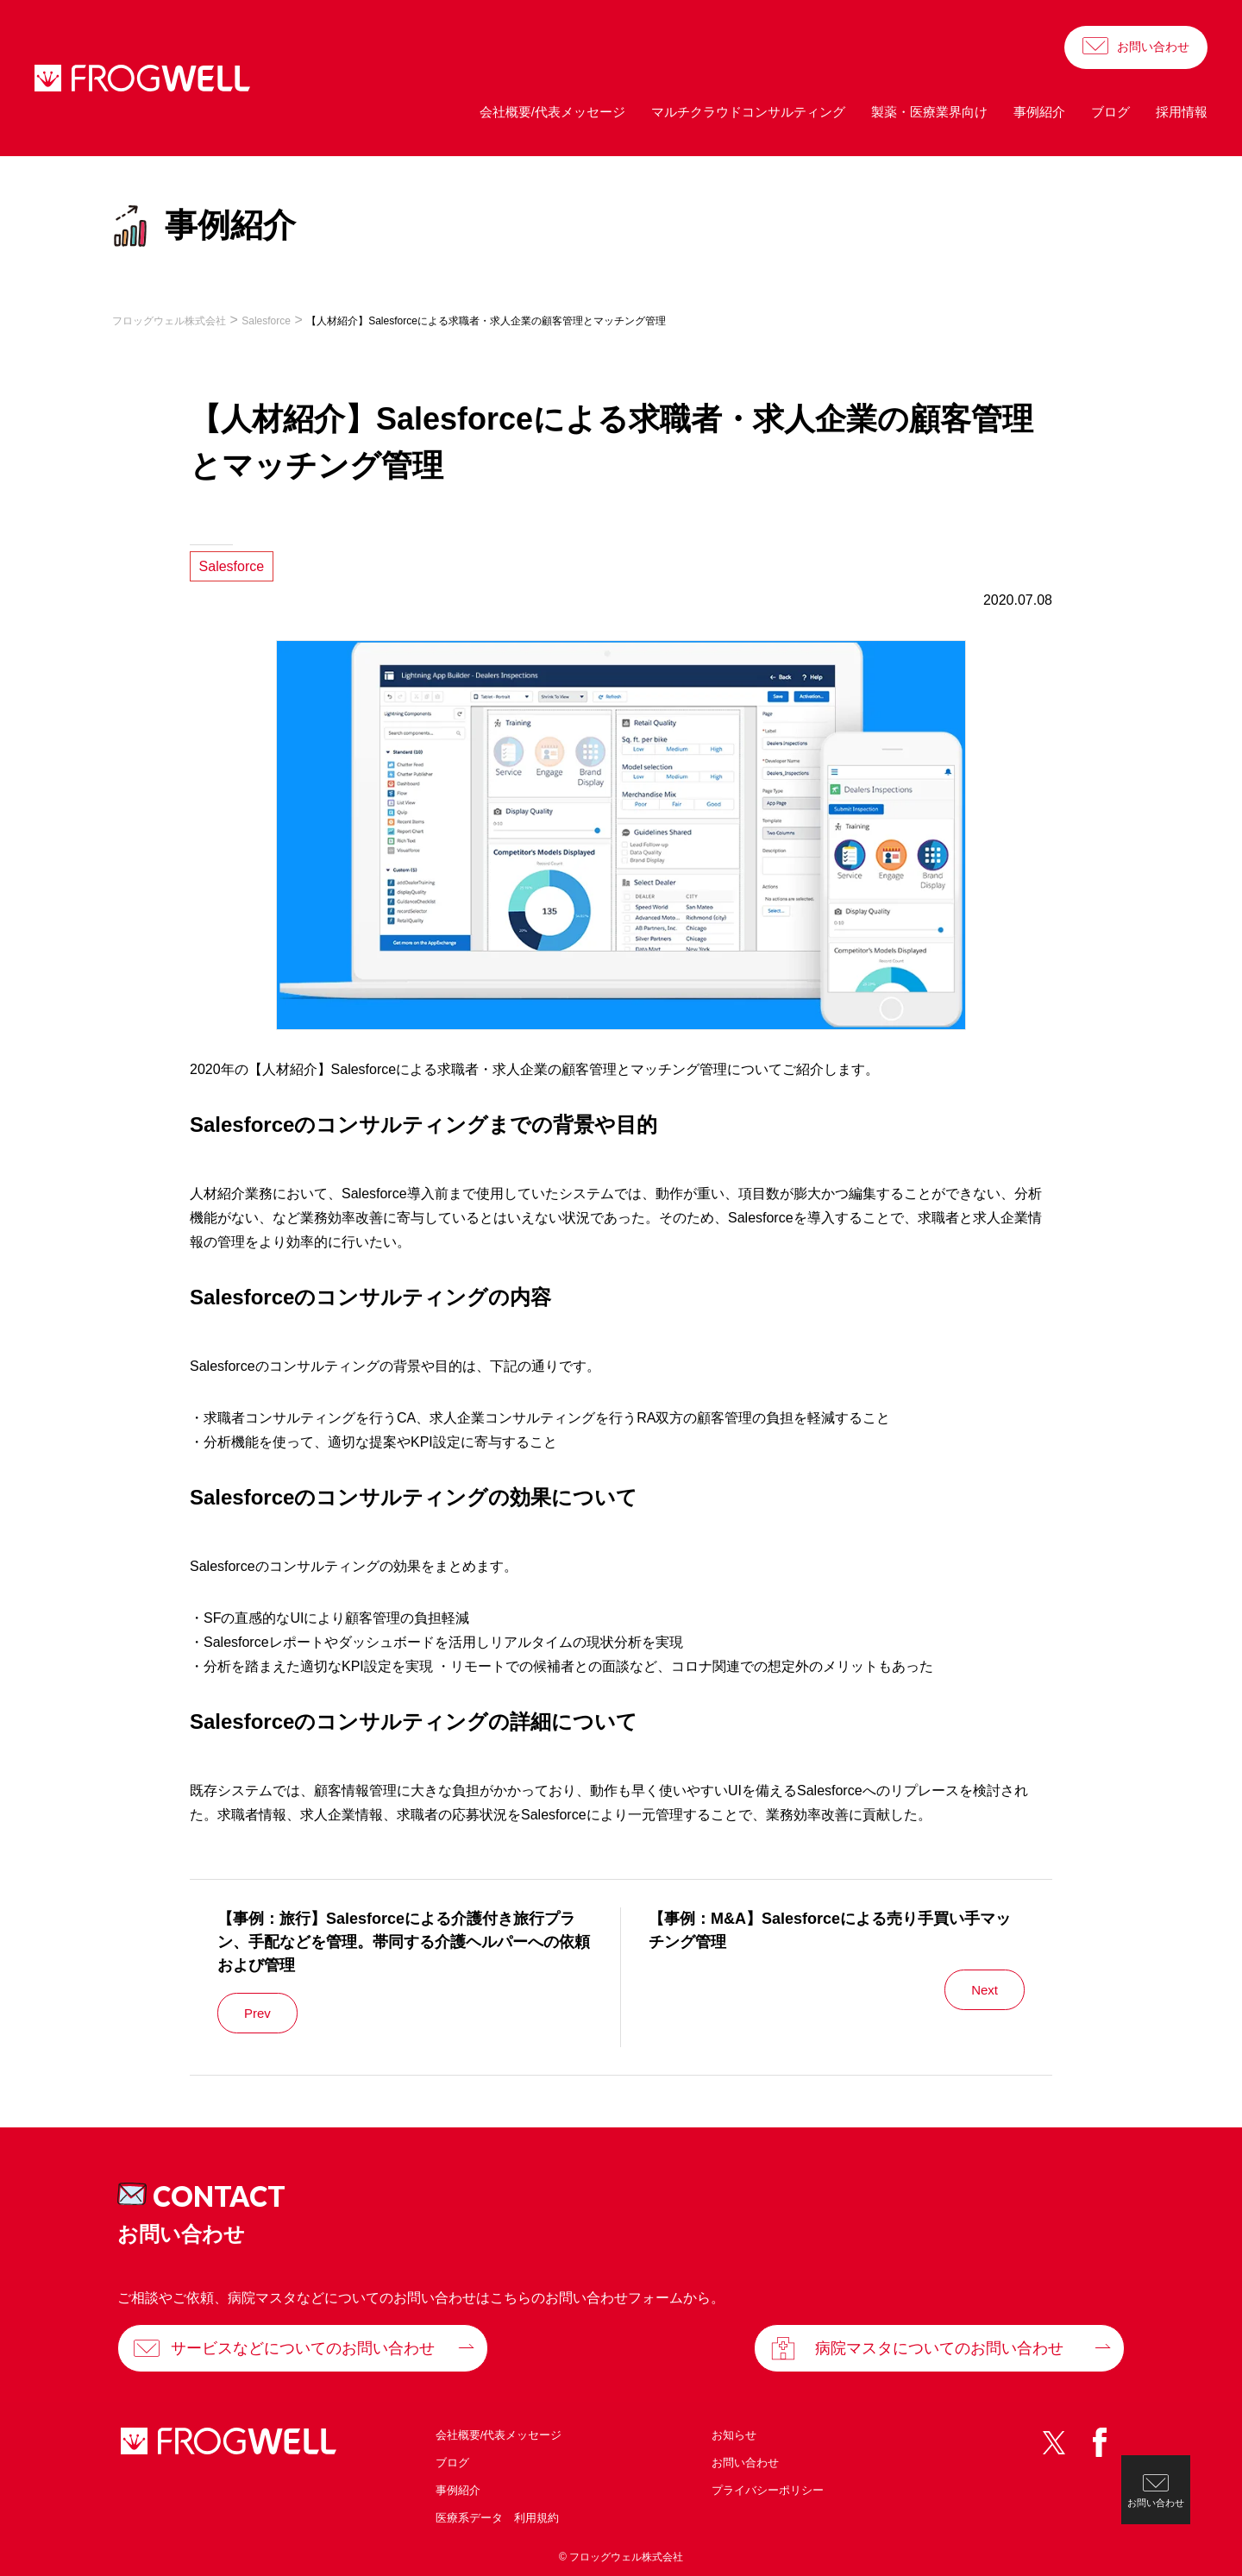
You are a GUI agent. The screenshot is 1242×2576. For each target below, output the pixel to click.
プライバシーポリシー (768, 2490)
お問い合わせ (1153, 46)
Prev (257, 2013)
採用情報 (1182, 111)
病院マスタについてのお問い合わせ (939, 2348)
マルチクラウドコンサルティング (748, 111)
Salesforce (232, 566)
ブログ (1110, 111)
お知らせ (734, 2434)
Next (984, 1989)
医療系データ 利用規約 (497, 2517)
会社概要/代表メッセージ (552, 111)
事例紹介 (1039, 111)
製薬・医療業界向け (929, 111)
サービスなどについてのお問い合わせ (303, 2348)
